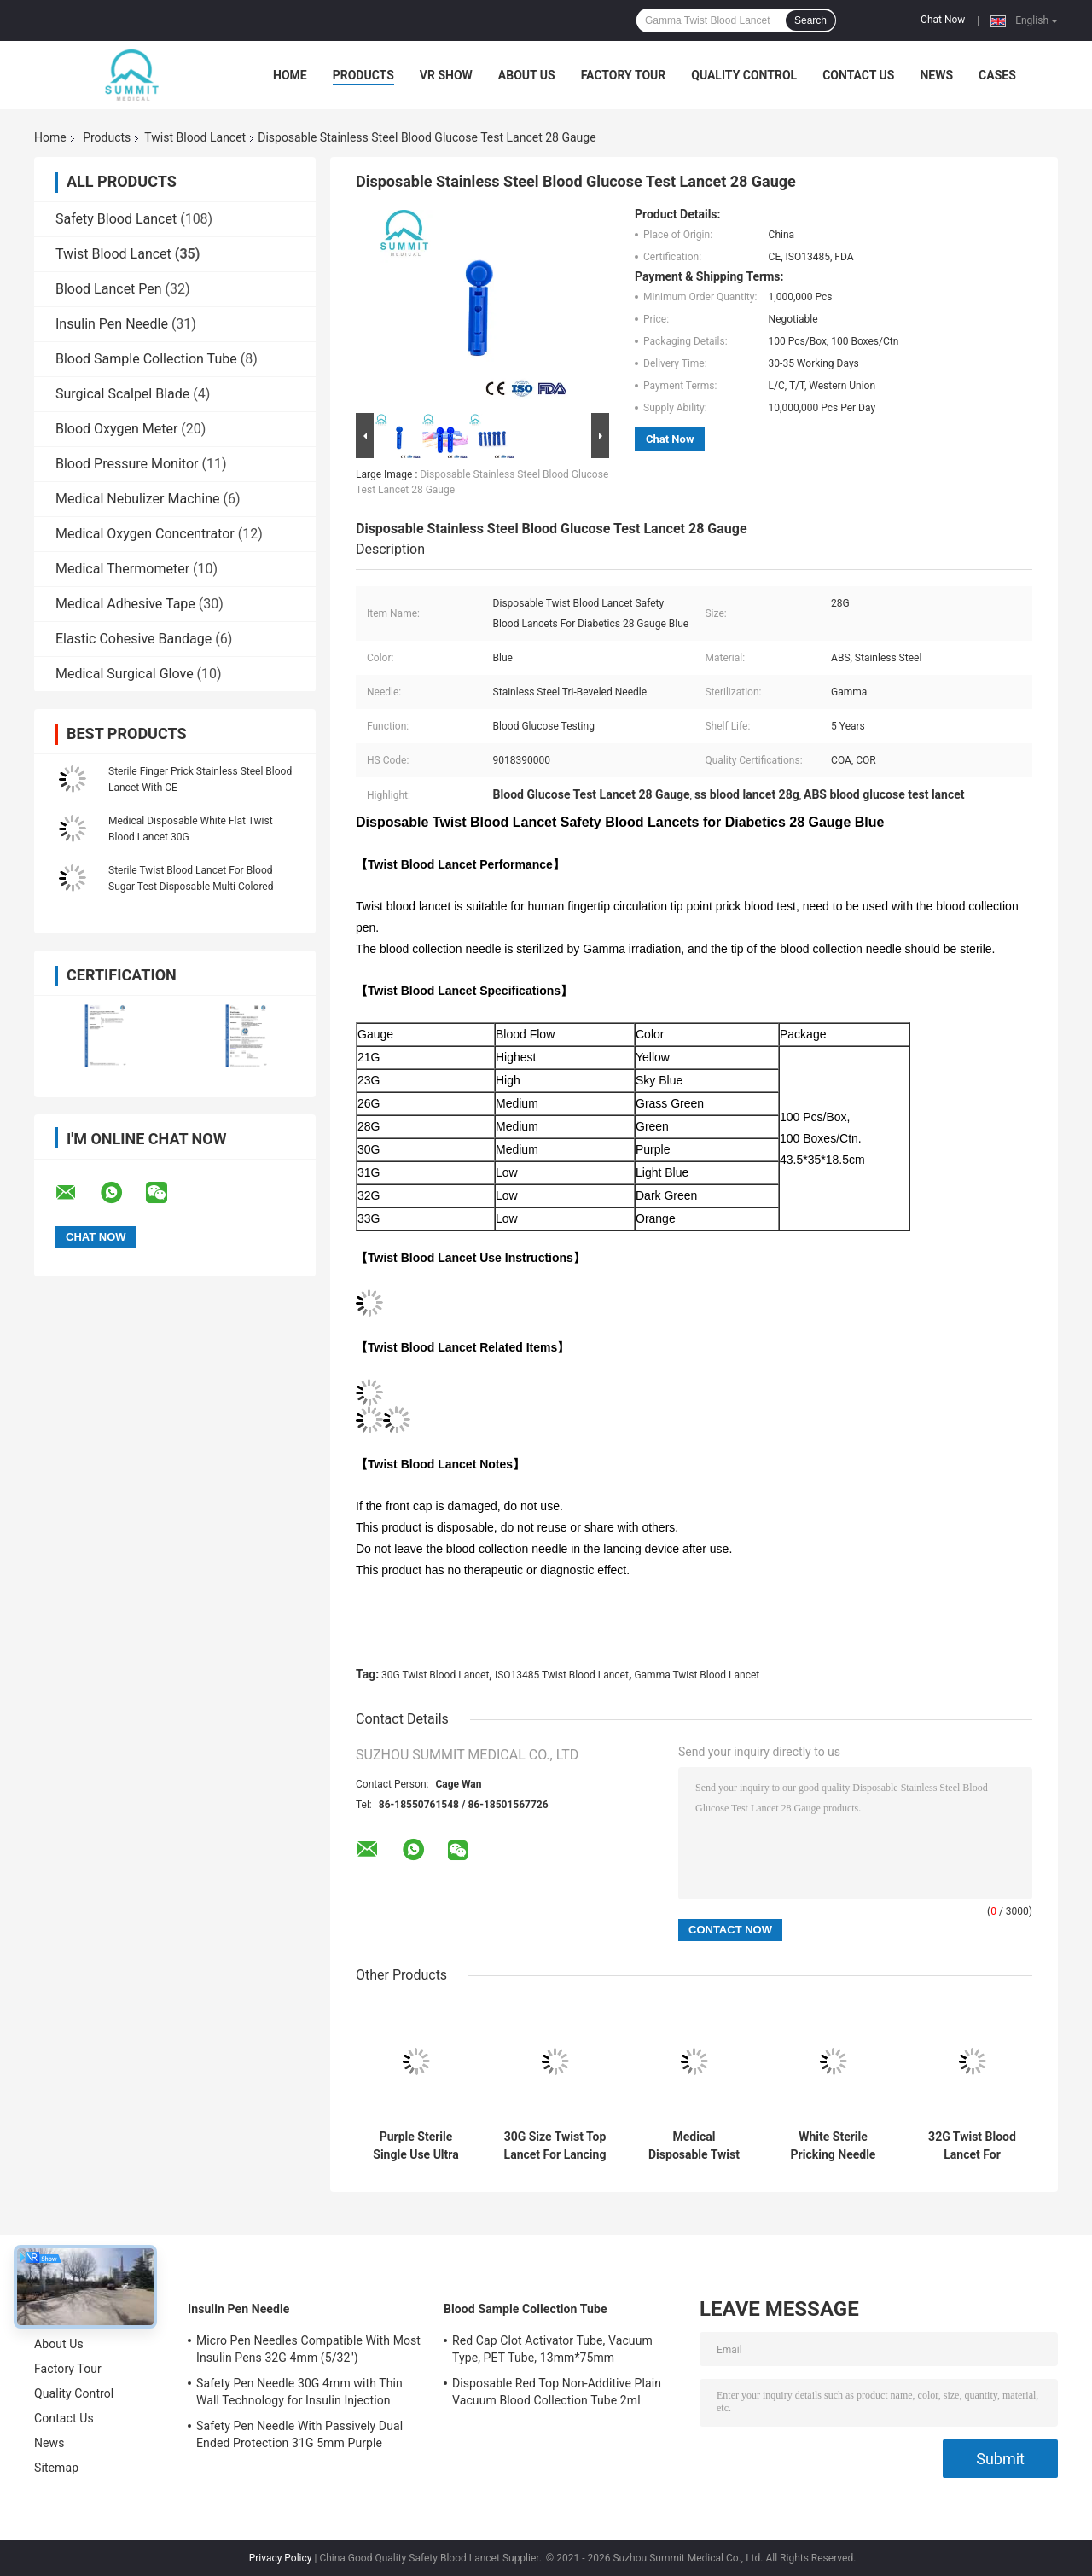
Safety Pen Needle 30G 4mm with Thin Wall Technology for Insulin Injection (299, 2391)
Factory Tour (623, 75)
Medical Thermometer (122, 569)
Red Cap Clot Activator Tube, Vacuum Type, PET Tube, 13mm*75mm (552, 2349)
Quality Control (744, 75)
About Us (526, 75)
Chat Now (943, 20)
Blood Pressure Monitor (126, 464)
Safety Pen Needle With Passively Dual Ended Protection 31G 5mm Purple (299, 2434)
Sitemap (56, 2467)
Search (810, 20)
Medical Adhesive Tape (125, 604)
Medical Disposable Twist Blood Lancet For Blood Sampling (694, 2146)
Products (363, 75)
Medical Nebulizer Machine (137, 499)
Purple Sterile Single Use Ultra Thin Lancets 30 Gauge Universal (416, 2146)
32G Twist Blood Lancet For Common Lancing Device (972, 2146)
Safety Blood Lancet (116, 219)
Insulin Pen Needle (111, 324)
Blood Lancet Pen (108, 289)
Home (290, 75)
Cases (997, 75)
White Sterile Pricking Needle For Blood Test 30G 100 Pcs (832, 2146)
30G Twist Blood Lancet (435, 1675)
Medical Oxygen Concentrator (145, 534)
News (936, 75)
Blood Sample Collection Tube (146, 359)
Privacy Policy (280, 2558)
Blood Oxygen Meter (116, 429)
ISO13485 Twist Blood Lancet (562, 1675)
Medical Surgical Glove (124, 674)
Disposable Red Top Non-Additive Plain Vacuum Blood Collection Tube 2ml (556, 2391)
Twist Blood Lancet (195, 137)
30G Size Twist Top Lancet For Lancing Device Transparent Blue (555, 2146)
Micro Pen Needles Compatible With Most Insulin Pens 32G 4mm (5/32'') (308, 2349)
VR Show (446, 75)
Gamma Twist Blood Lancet (696, 1675)
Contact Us (858, 75)
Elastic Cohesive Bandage (133, 639)
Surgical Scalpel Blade (122, 394)
